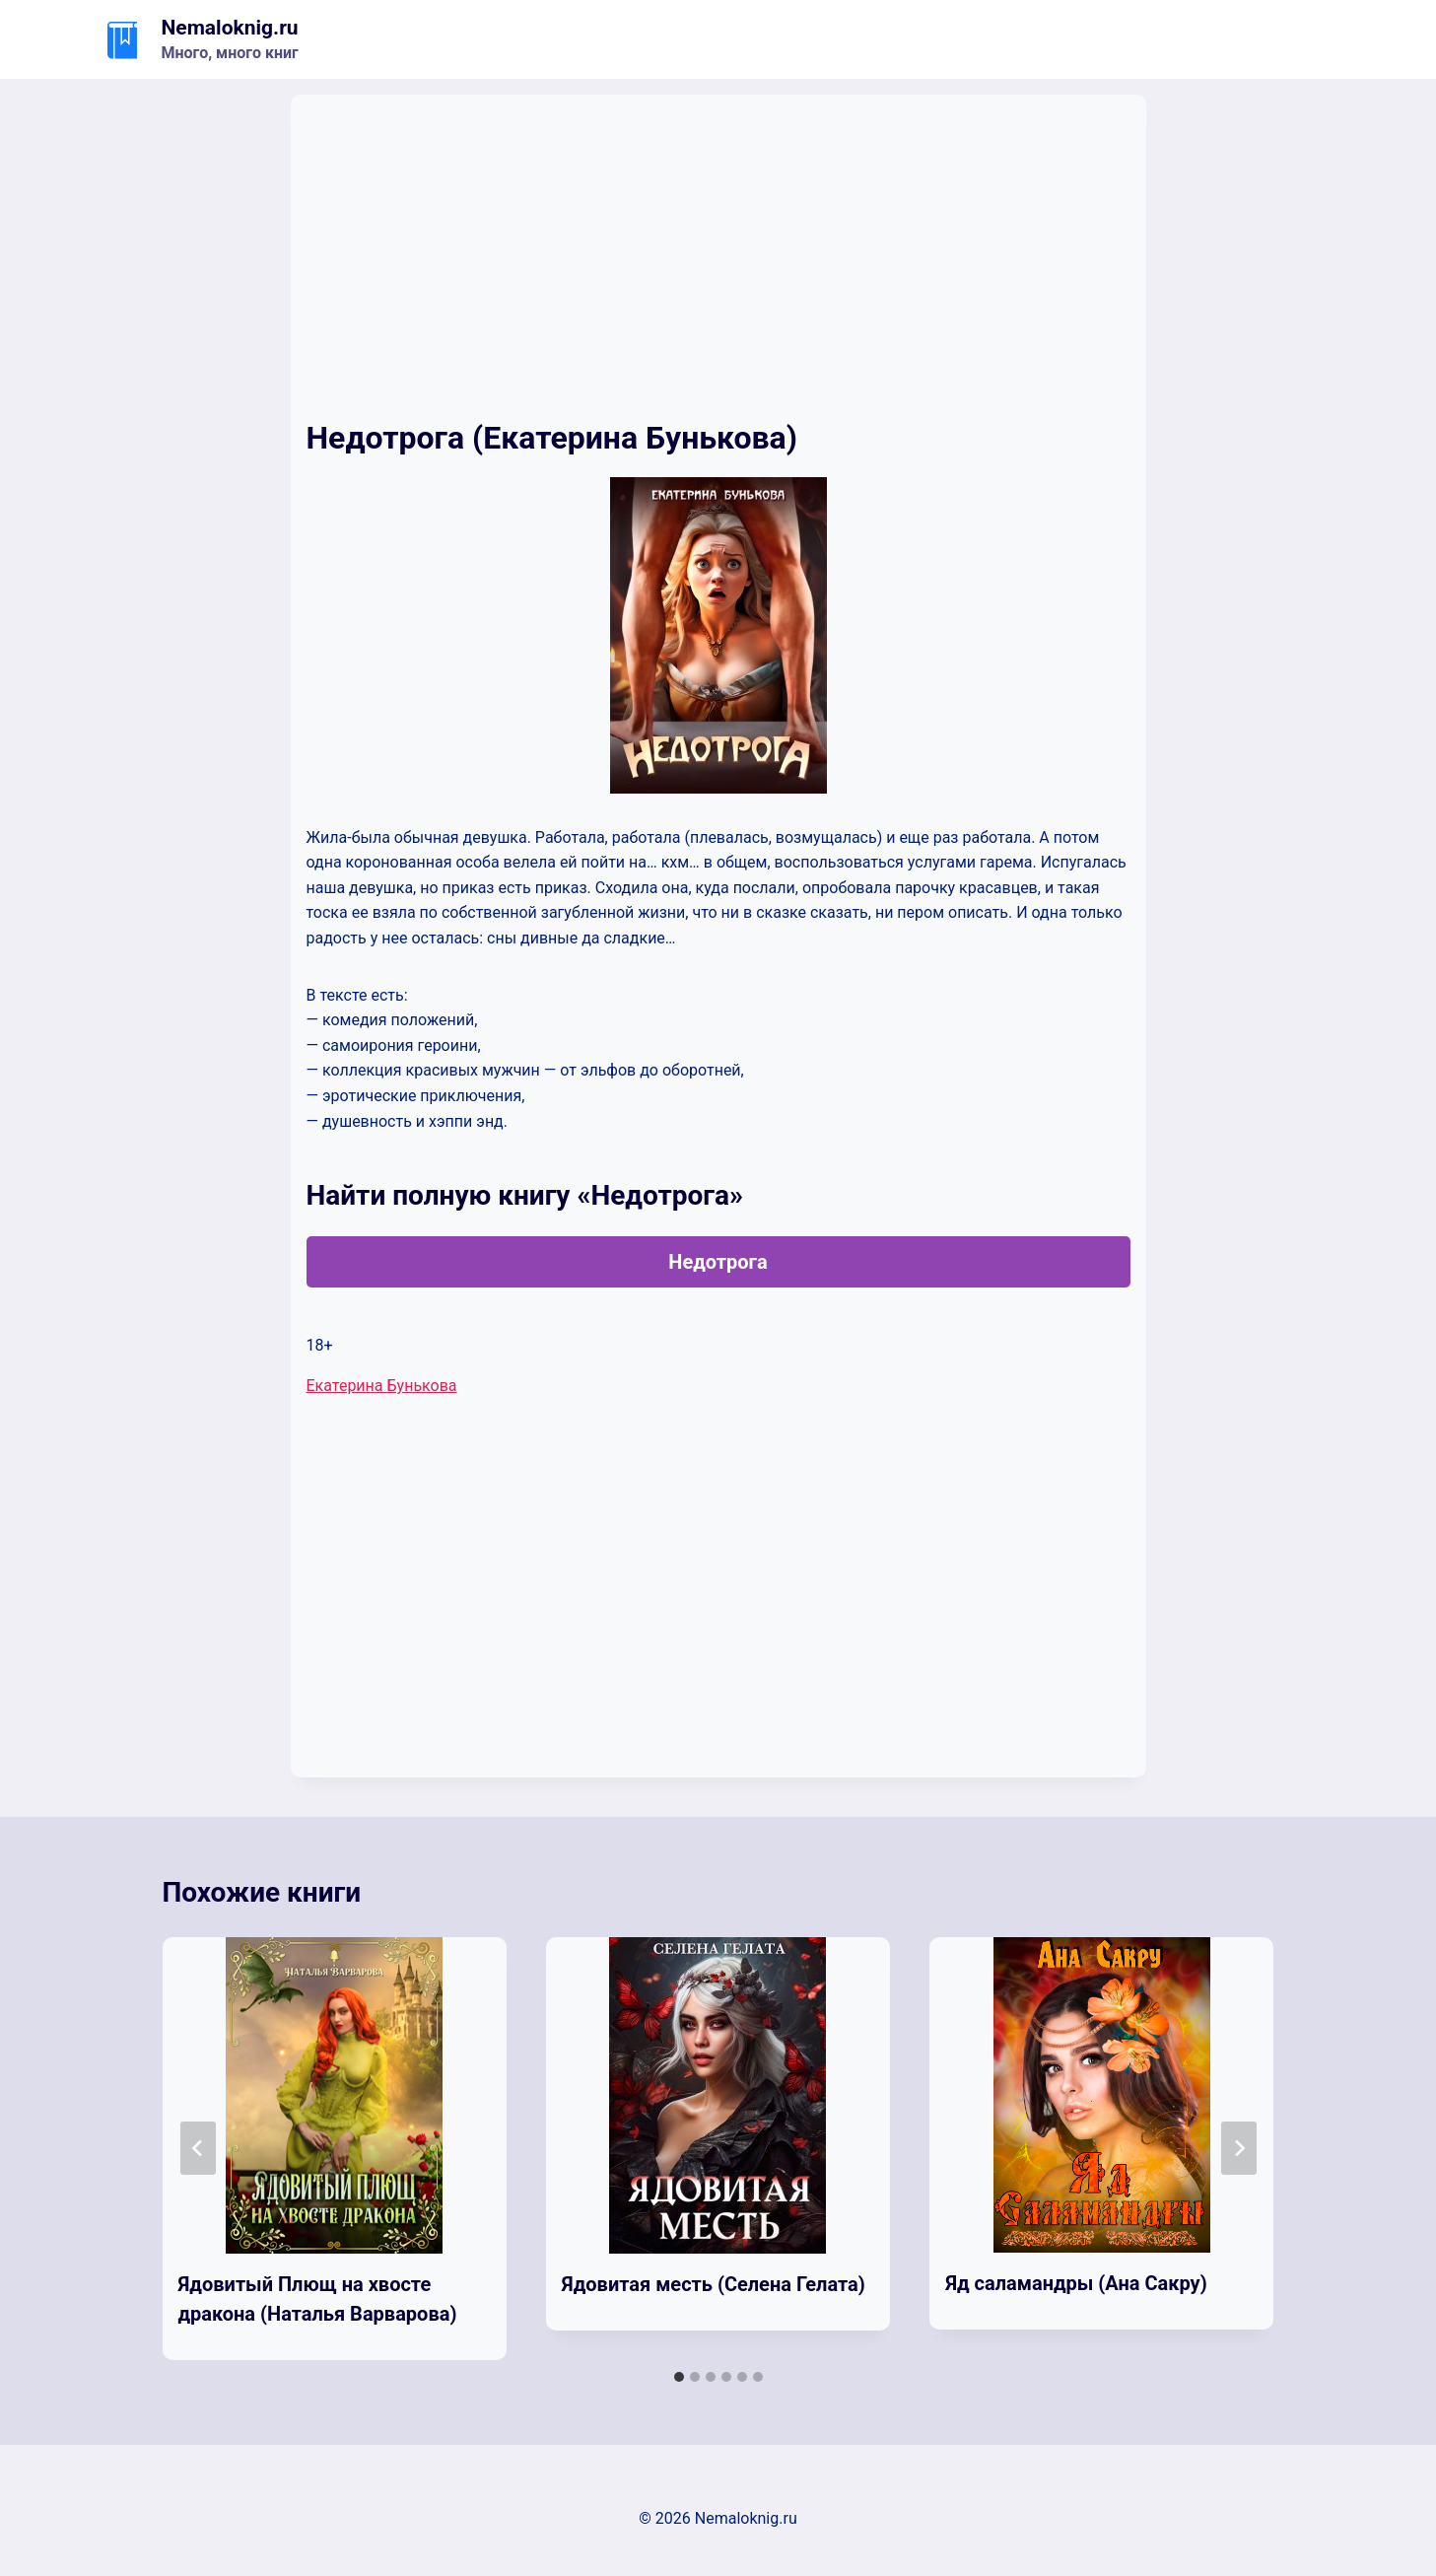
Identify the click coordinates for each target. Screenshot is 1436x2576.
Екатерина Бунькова (382, 1385)
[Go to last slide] (198, 2148)
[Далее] (1239, 2148)
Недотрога (717, 1262)
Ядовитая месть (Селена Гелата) (713, 2284)
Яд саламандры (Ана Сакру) (1076, 2283)
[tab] (679, 2377)
